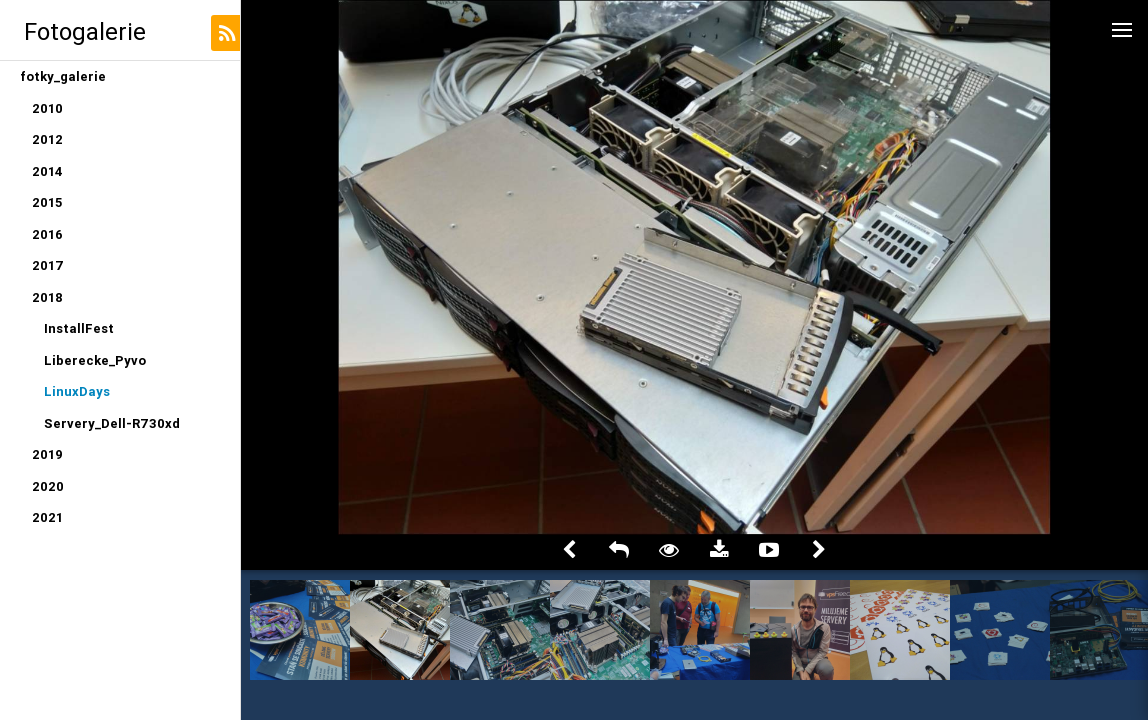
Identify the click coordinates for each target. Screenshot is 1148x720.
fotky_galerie (63, 76)
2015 (47, 202)
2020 (48, 486)
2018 (47, 297)
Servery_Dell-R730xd (112, 423)
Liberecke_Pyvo (95, 360)
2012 (47, 139)
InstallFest (79, 328)
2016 (47, 234)
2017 (48, 265)
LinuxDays (77, 391)
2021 (47, 517)
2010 (47, 108)
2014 (47, 171)
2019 (47, 454)
